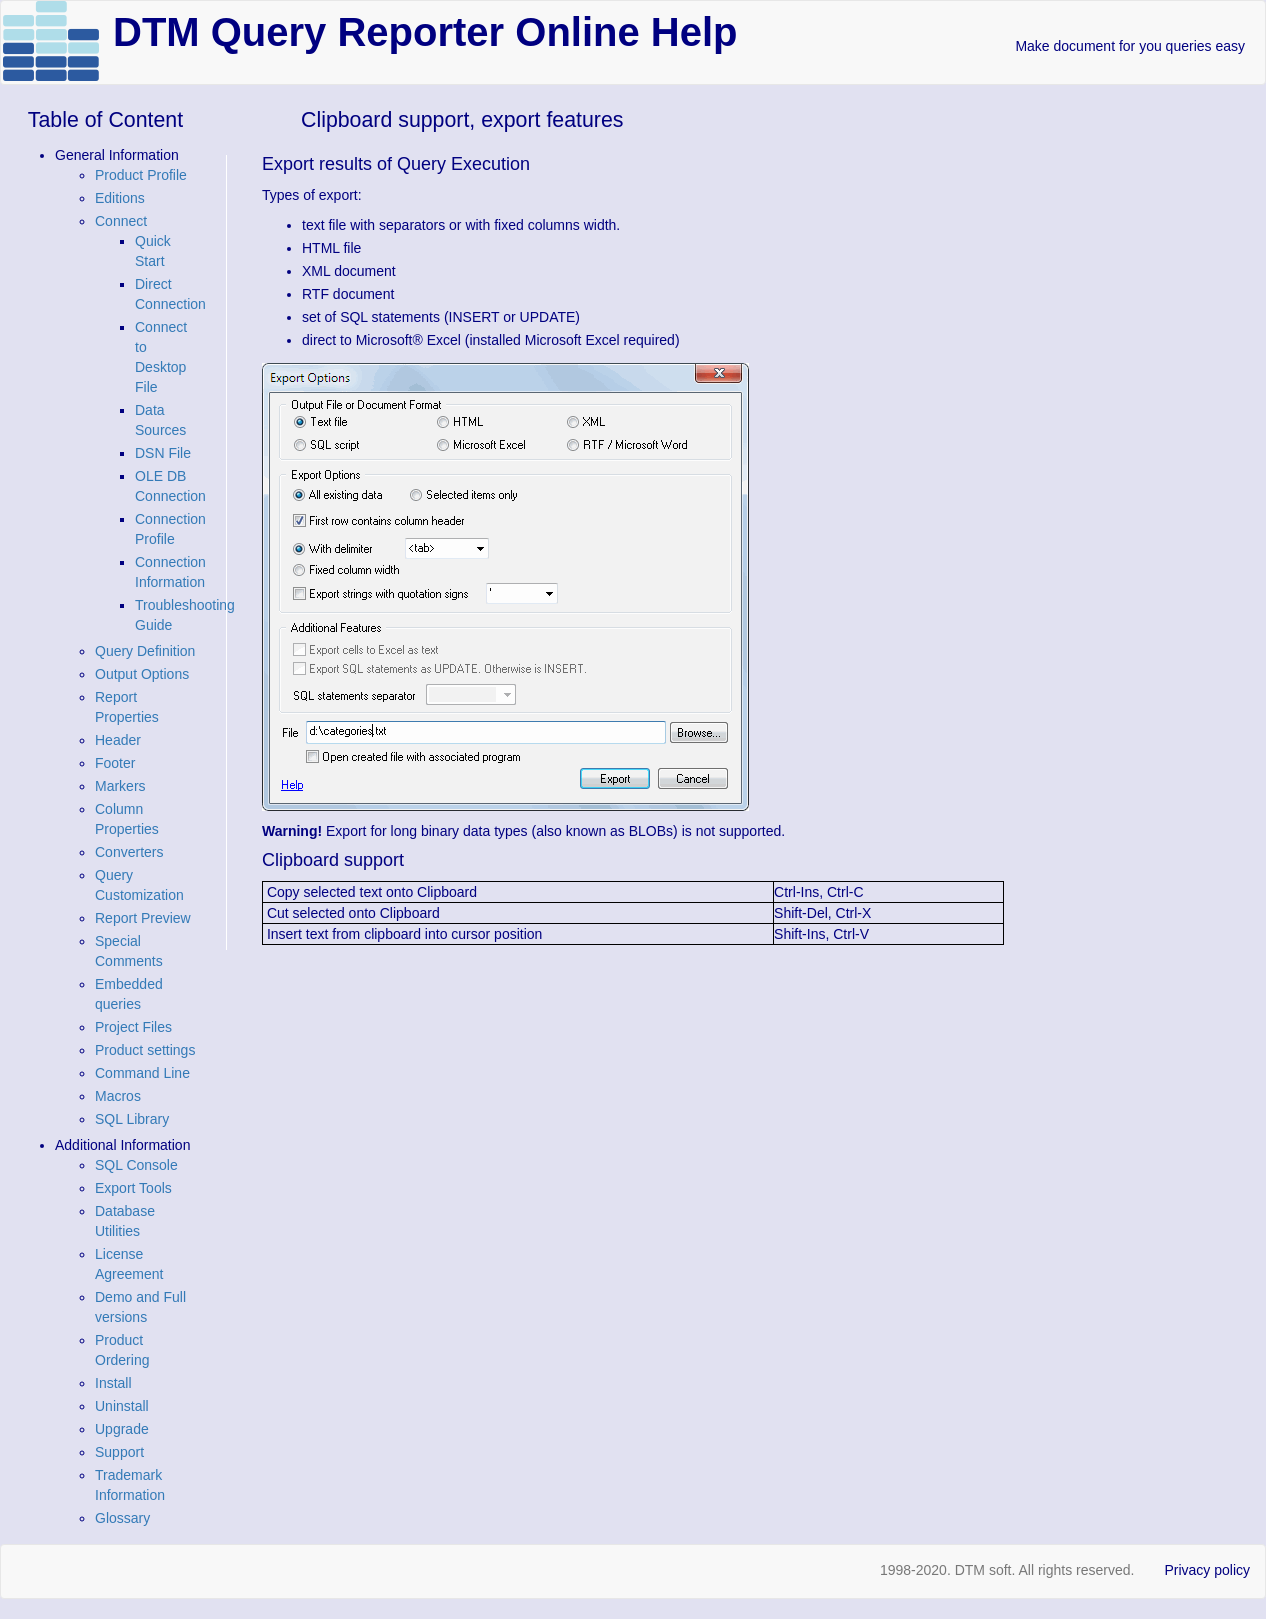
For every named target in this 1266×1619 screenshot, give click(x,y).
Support (119, 1452)
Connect (121, 221)
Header (118, 740)
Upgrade (122, 1429)
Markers (120, 786)
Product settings (145, 1050)
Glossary (122, 1518)
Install (113, 1383)
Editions (120, 198)
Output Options (142, 674)
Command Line (142, 1073)
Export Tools (133, 1188)
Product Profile (141, 175)
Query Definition (145, 651)
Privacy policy (1207, 1570)
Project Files (133, 1027)
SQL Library (132, 1119)
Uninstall (122, 1406)
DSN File (163, 453)
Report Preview (143, 918)
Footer (115, 763)
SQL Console (136, 1165)
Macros (118, 1096)
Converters (129, 852)
